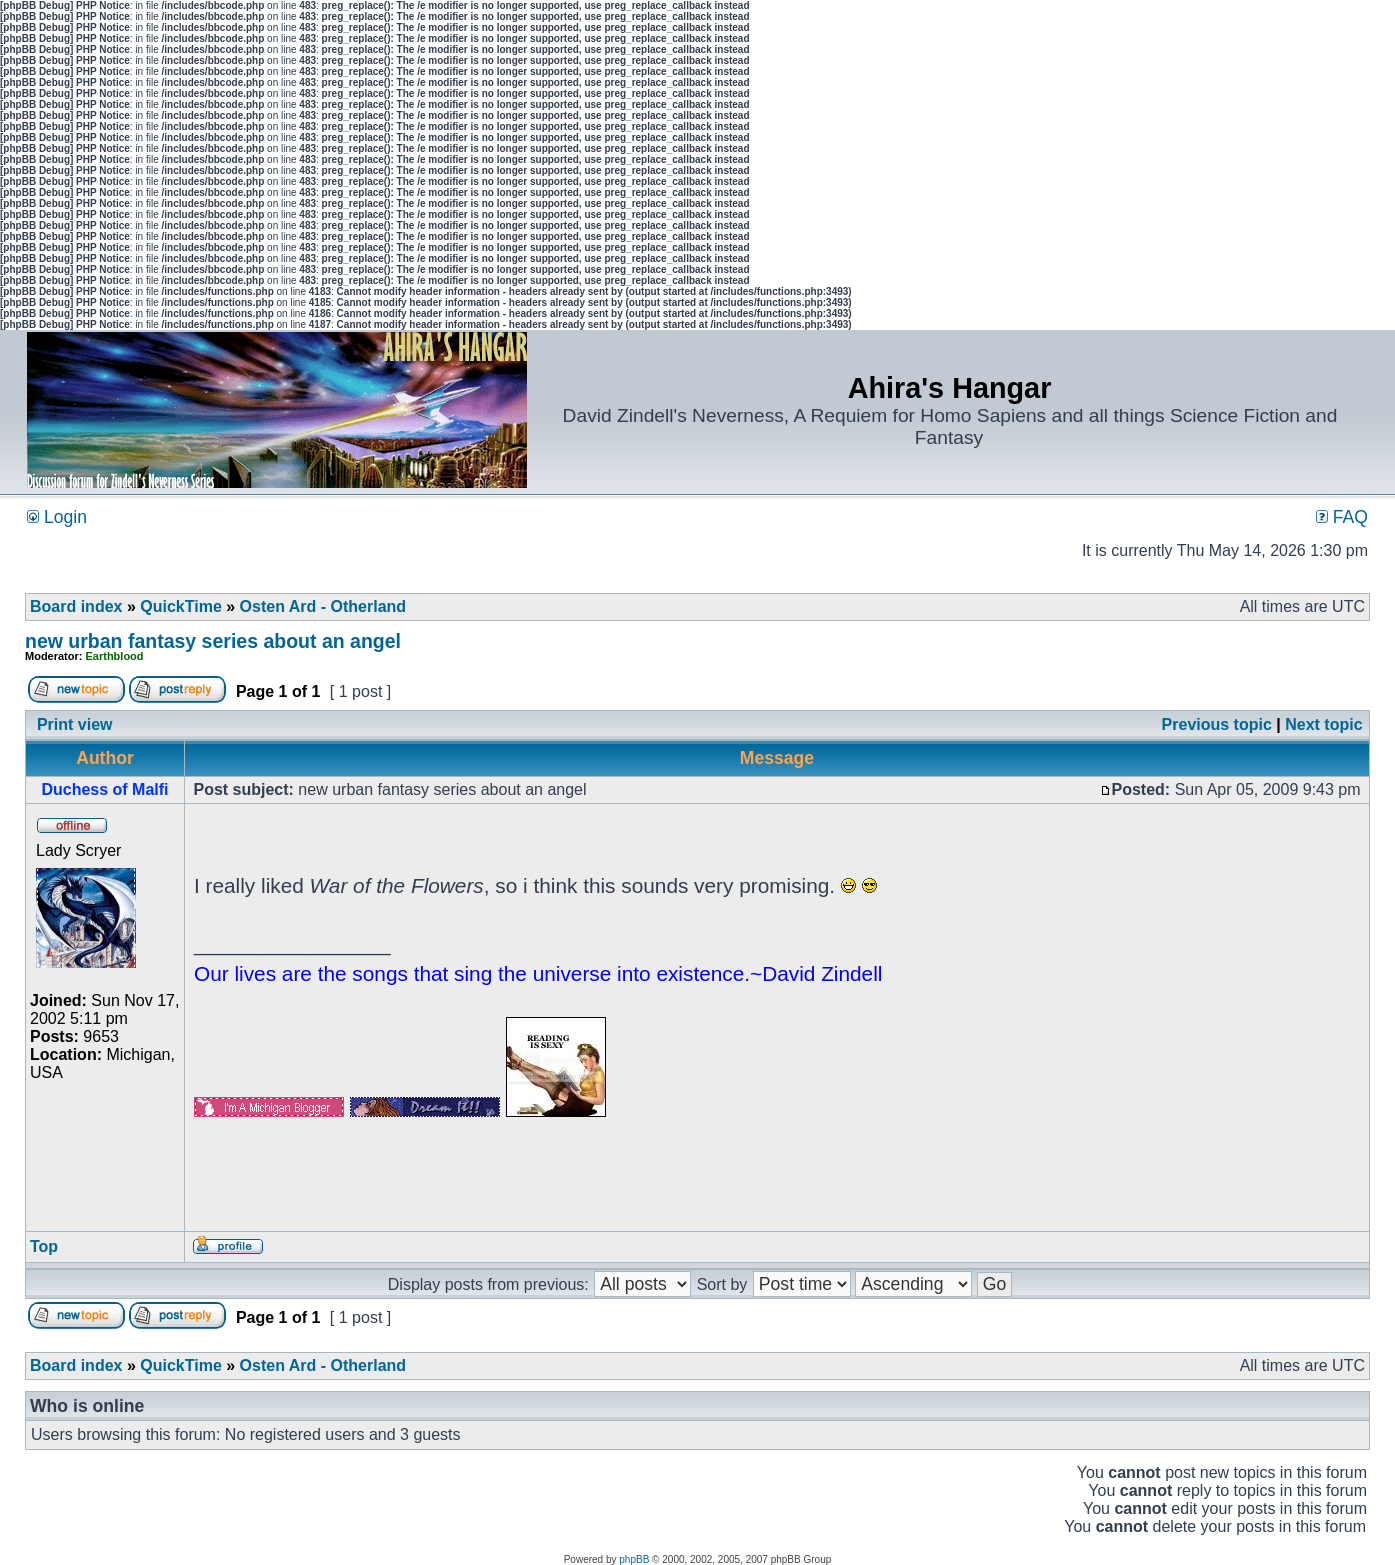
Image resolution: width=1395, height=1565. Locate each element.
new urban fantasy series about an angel (213, 641)
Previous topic (1217, 724)
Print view (75, 724)
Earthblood (115, 656)
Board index (76, 606)
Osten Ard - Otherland (323, 606)
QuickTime (181, 606)
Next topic (1323, 724)
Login (57, 517)
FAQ (1342, 517)
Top (44, 1246)
